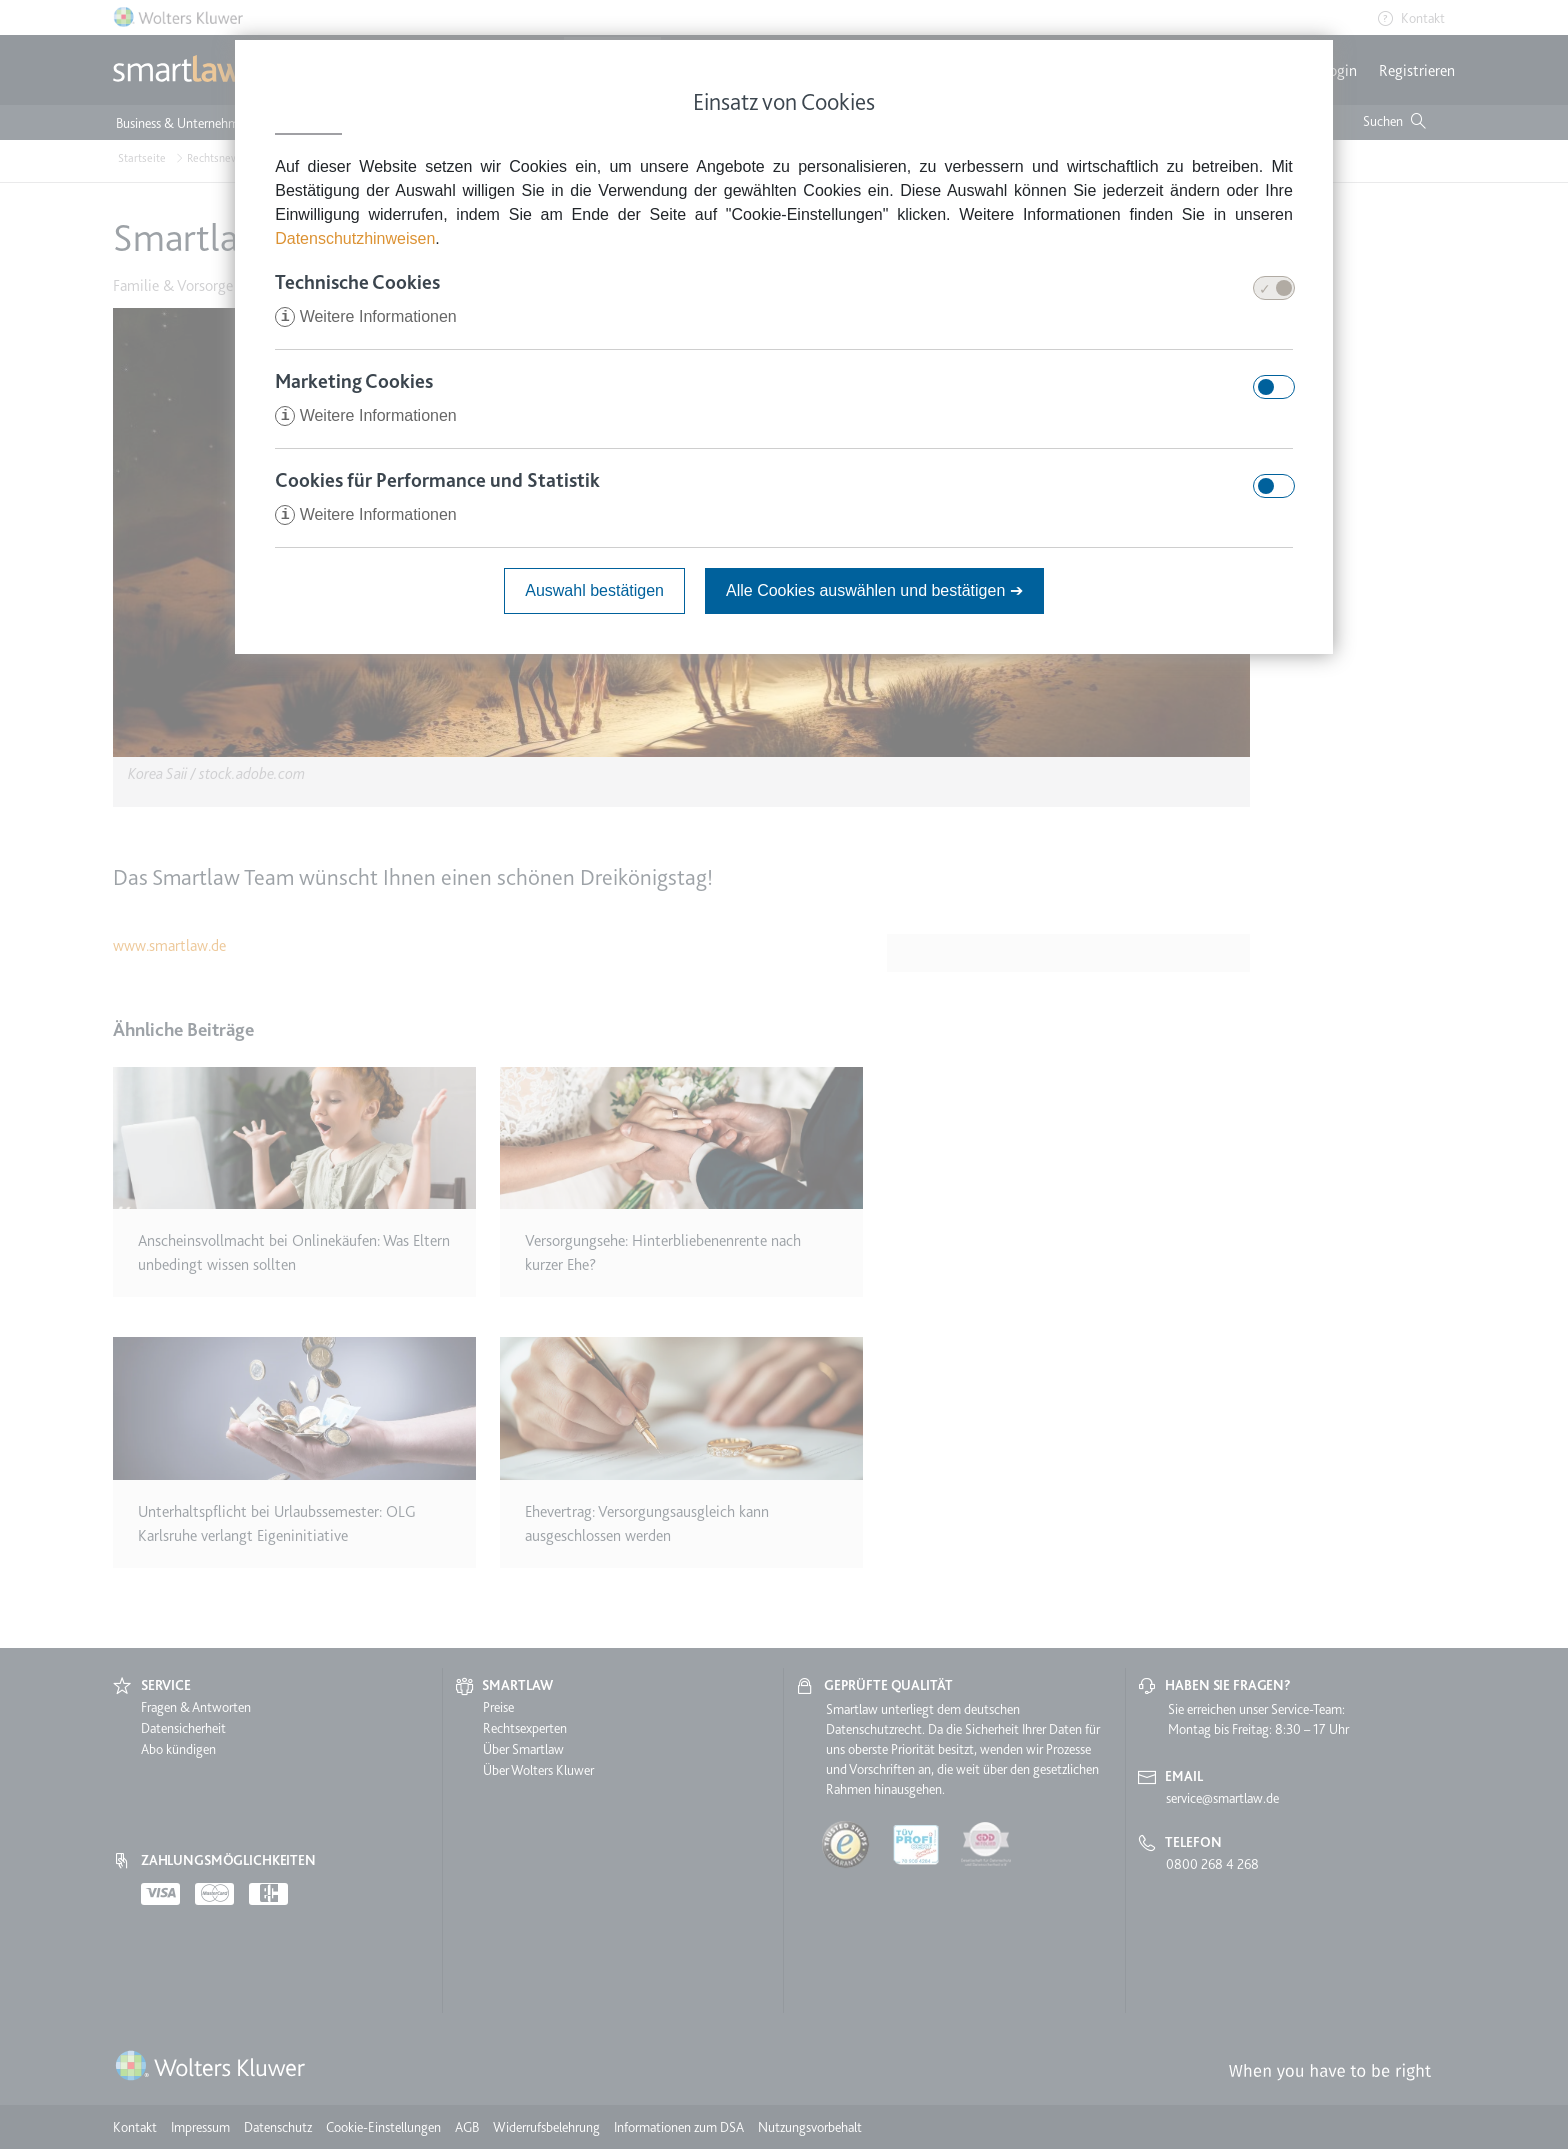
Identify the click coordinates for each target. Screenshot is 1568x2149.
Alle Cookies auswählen (874, 590)
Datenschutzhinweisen (355, 238)
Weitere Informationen (366, 316)
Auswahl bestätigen (594, 590)
